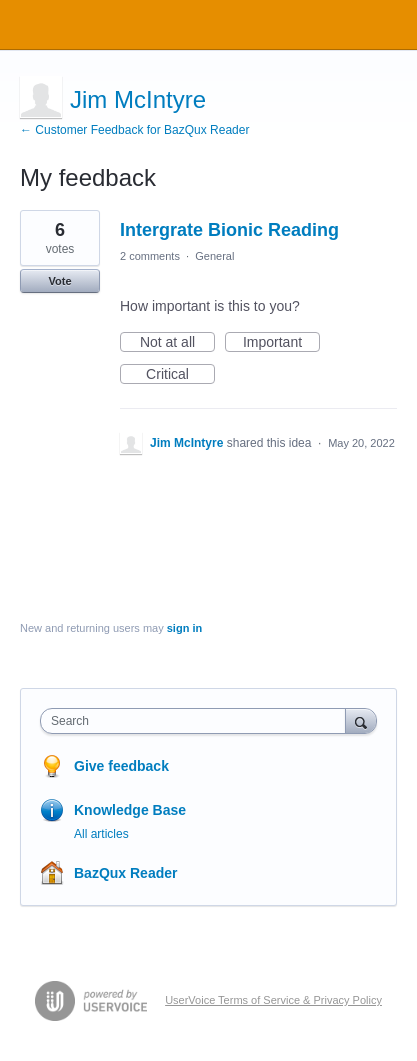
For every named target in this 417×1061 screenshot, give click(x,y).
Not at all (177, 343)
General (214, 256)
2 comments (150, 256)
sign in (184, 628)
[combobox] (197, 721)
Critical (180, 375)
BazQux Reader (125, 873)
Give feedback (121, 766)
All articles (101, 834)
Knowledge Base (130, 810)
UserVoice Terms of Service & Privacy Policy (273, 1000)
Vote (59, 281)
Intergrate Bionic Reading (229, 230)
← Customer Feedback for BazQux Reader (134, 130)
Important (281, 343)
